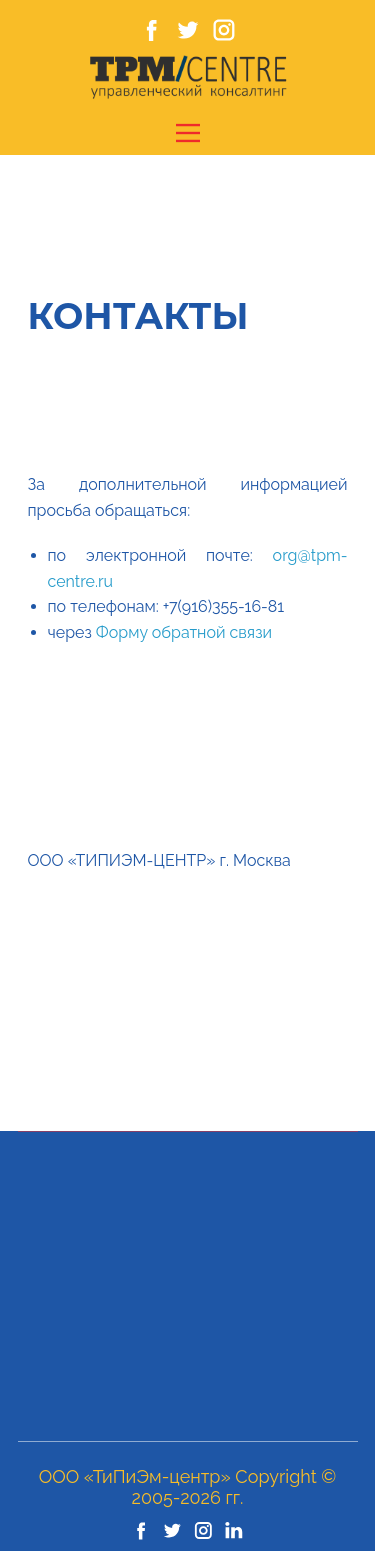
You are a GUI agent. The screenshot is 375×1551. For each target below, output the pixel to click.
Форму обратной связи (184, 632)
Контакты (138, 316)
